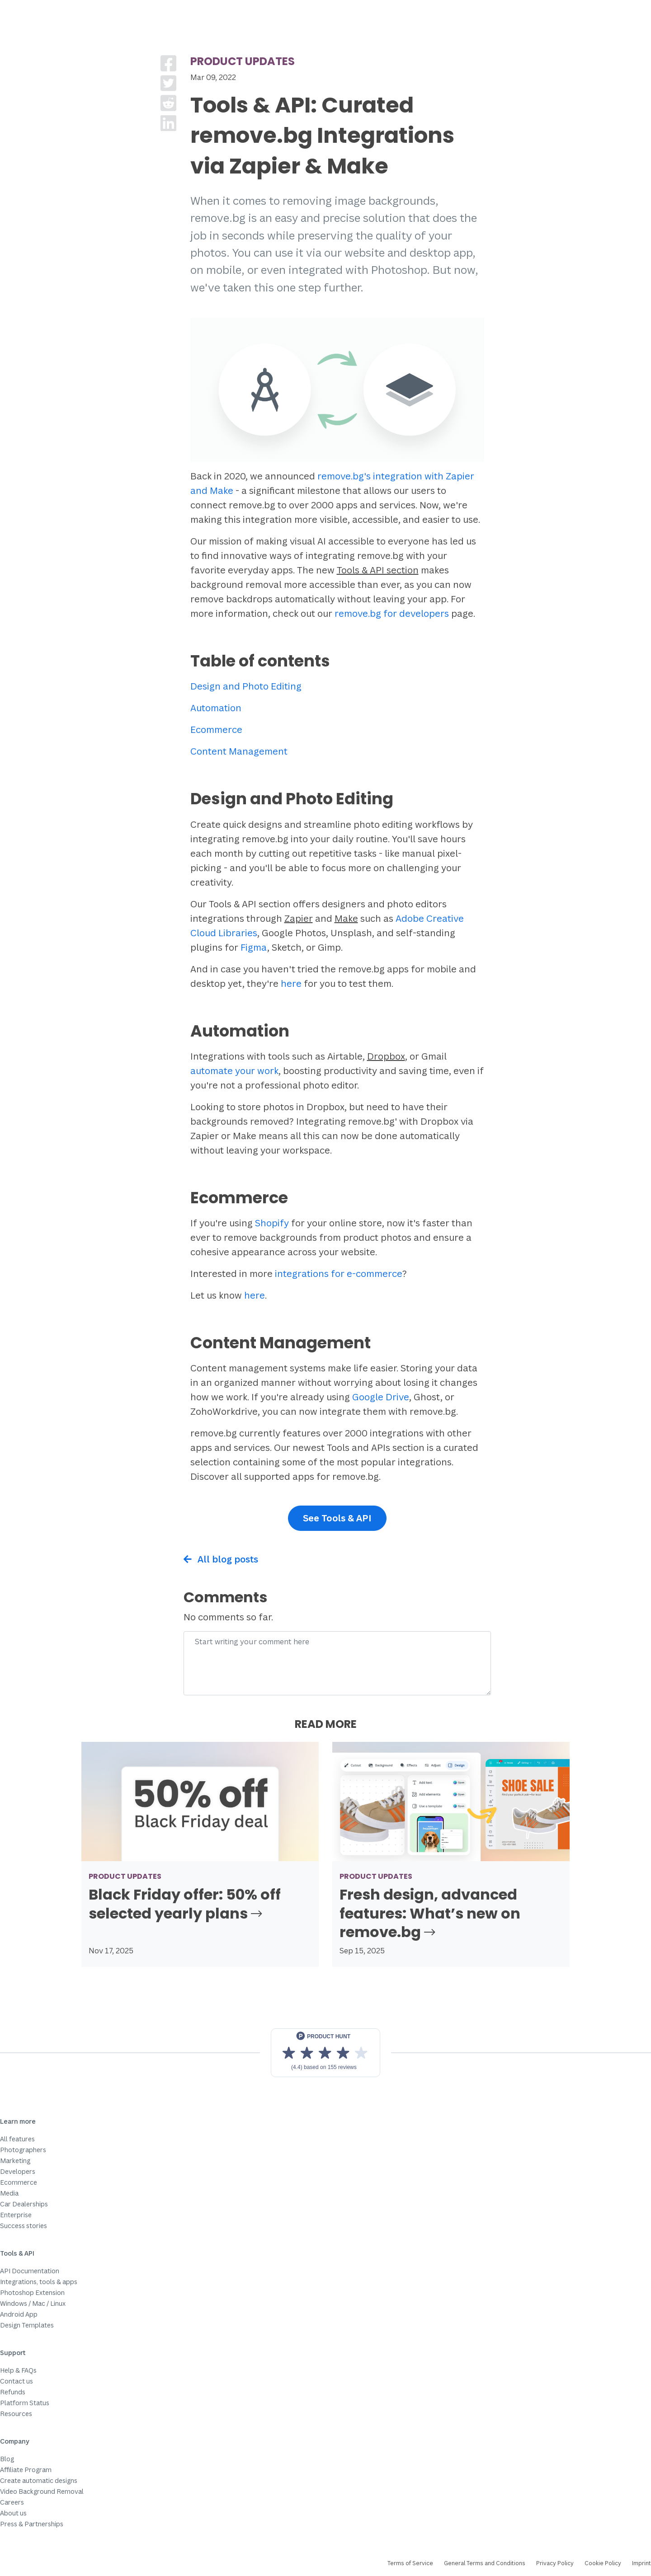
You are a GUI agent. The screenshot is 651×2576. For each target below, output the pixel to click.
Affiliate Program (26, 2469)
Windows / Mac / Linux (33, 2303)
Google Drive (380, 1397)
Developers (17, 2171)
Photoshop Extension (32, 2292)
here (291, 983)
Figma (254, 947)
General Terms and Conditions (484, 2563)
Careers (12, 2502)
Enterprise (16, 2214)
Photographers (23, 2149)
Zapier (298, 918)
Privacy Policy (555, 2563)
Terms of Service (410, 2563)
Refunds (12, 2392)
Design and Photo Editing (246, 686)
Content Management (239, 751)
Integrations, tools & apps (38, 2281)
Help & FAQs (18, 2370)
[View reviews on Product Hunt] (325, 2052)
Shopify (272, 1223)
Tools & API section (378, 570)
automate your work (234, 1071)
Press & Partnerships (31, 2524)
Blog (7, 2458)
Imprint (641, 2563)
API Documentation (29, 2270)
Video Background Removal (42, 2491)
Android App (19, 2314)
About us (13, 2513)
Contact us (16, 2381)
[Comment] (337, 1663)
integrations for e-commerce (338, 1273)
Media (9, 2193)
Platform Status (24, 2402)
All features (17, 2139)
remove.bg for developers (392, 613)
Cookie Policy (603, 2563)
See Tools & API (337, 1518)
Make (346, 918)
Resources (16, 2413)
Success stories (23, 2225)
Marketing (15, 2160)
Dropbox (386, 1056)
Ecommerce (216, 729)
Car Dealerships (24, 2204)
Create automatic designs (38, 2480)
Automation (215, 708)
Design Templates (27, 2325)
